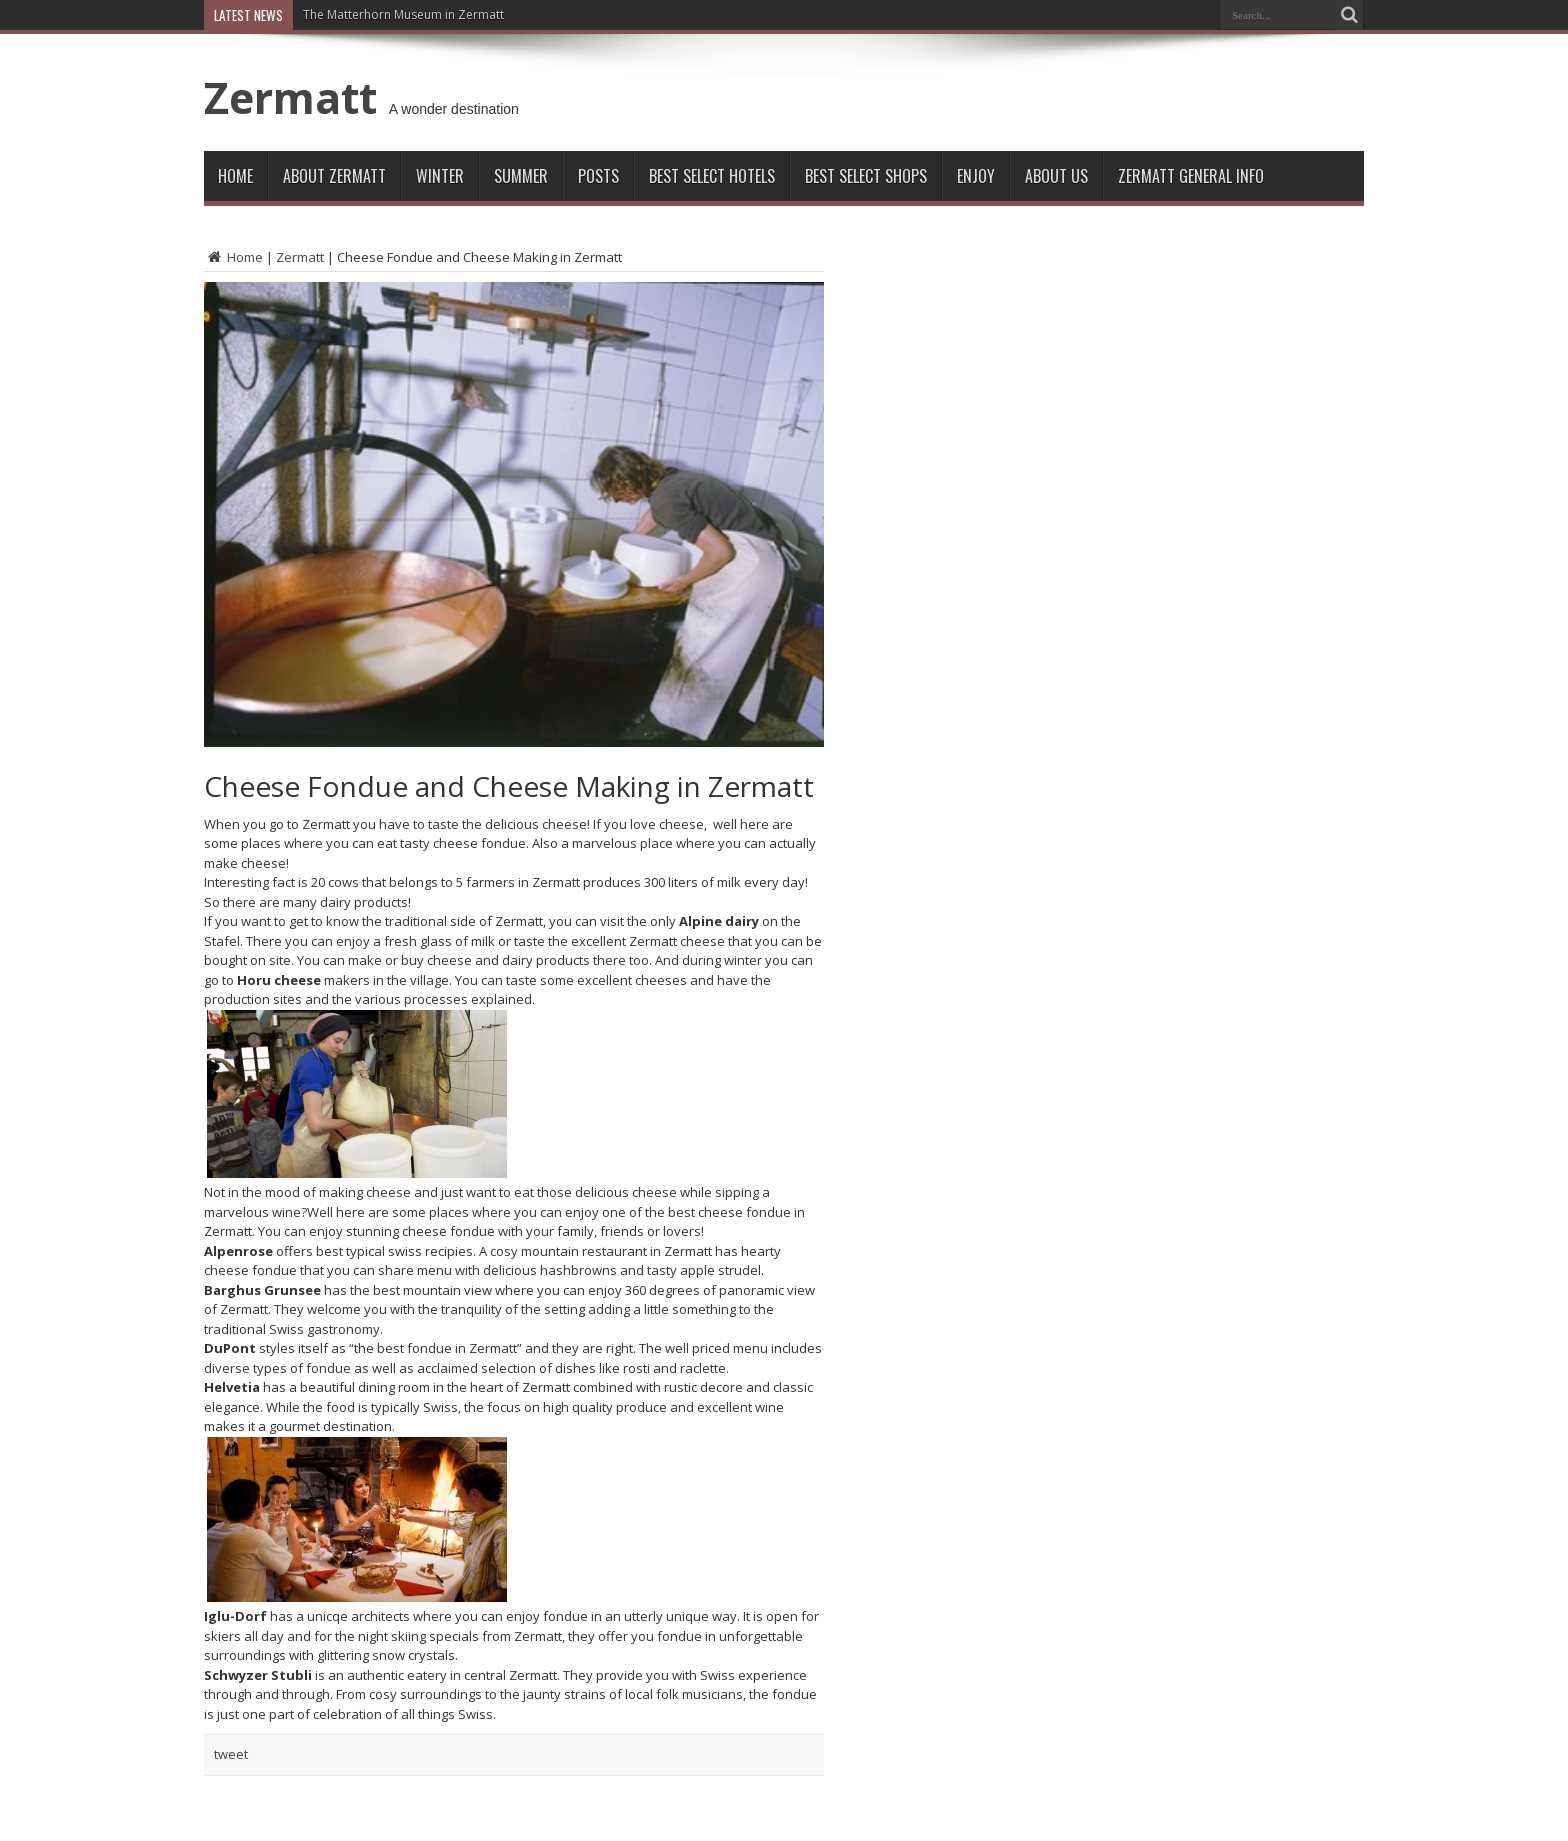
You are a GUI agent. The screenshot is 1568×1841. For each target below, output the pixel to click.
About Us (1056, 176)
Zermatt (290, 97)
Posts (598, 176)
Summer (521, 176)
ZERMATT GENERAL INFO (1191, 176)
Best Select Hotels (712, 176)
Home (235, 176)
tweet (231, 1754)
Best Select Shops (866, 176)
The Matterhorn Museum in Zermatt (403, 14)
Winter (440, 176)
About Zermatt (334, 176)
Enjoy (976, 176)
